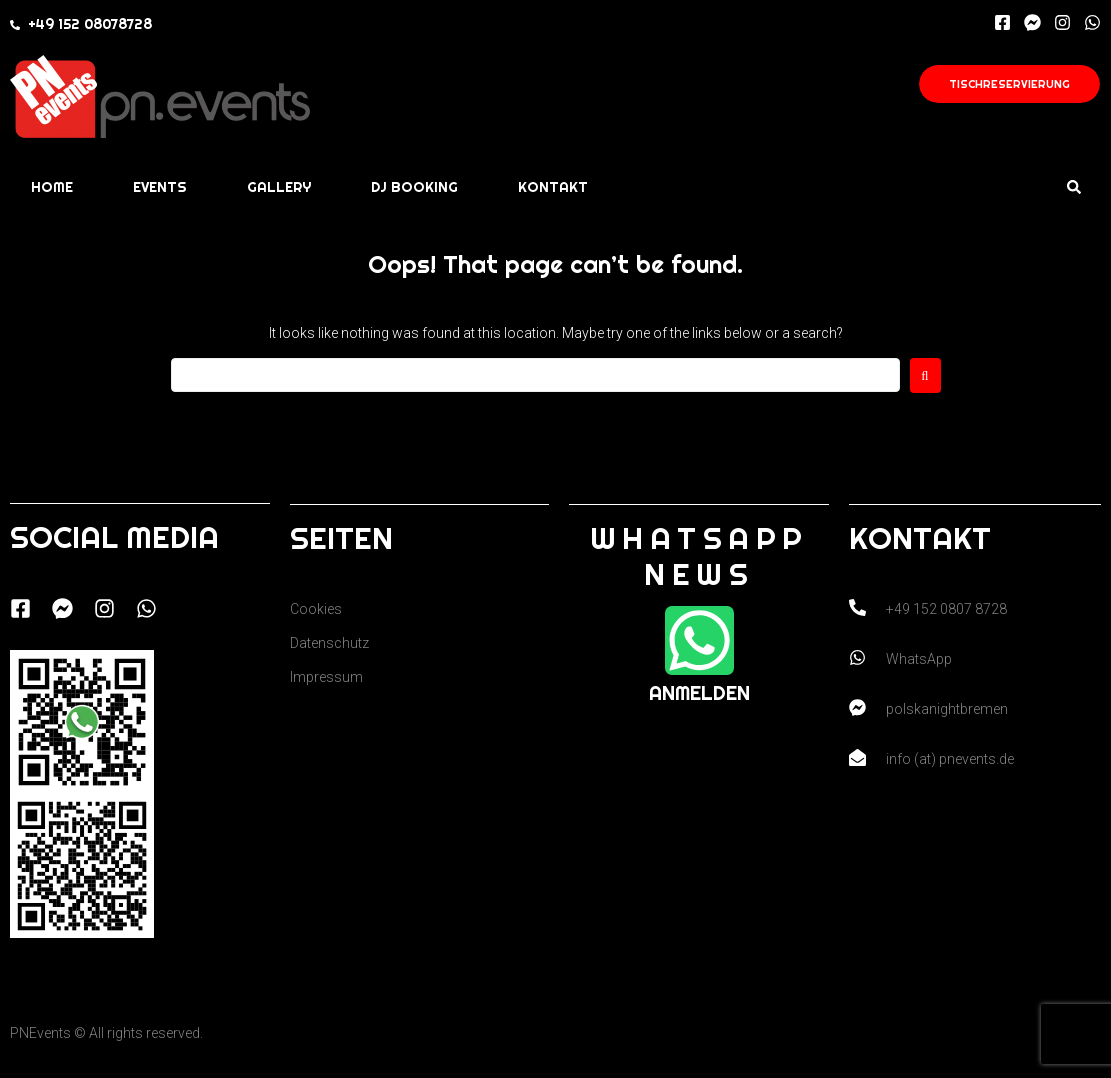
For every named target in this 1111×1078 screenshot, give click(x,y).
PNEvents (40, 1033)
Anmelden (699, 692)
